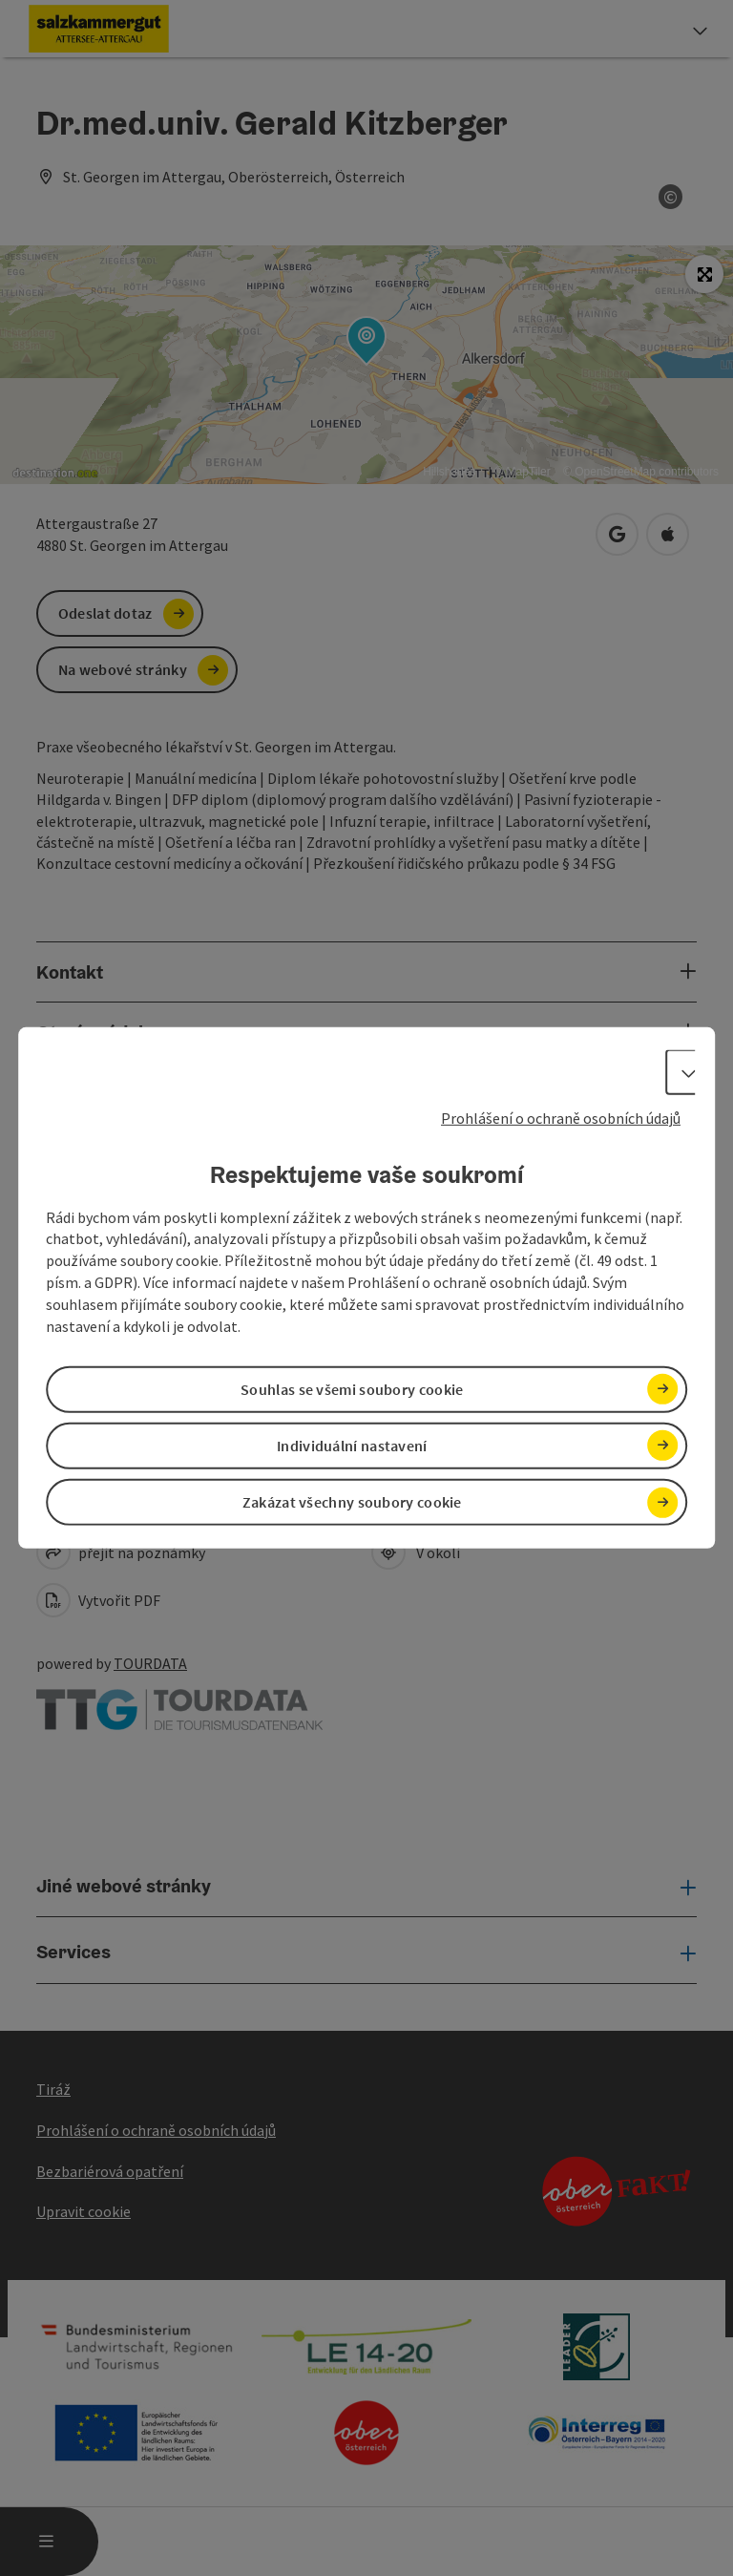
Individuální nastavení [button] (352, 1445)
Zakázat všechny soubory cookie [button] (352, 1501)
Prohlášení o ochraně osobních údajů (561, 1118)
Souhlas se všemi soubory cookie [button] (352, 1389)
